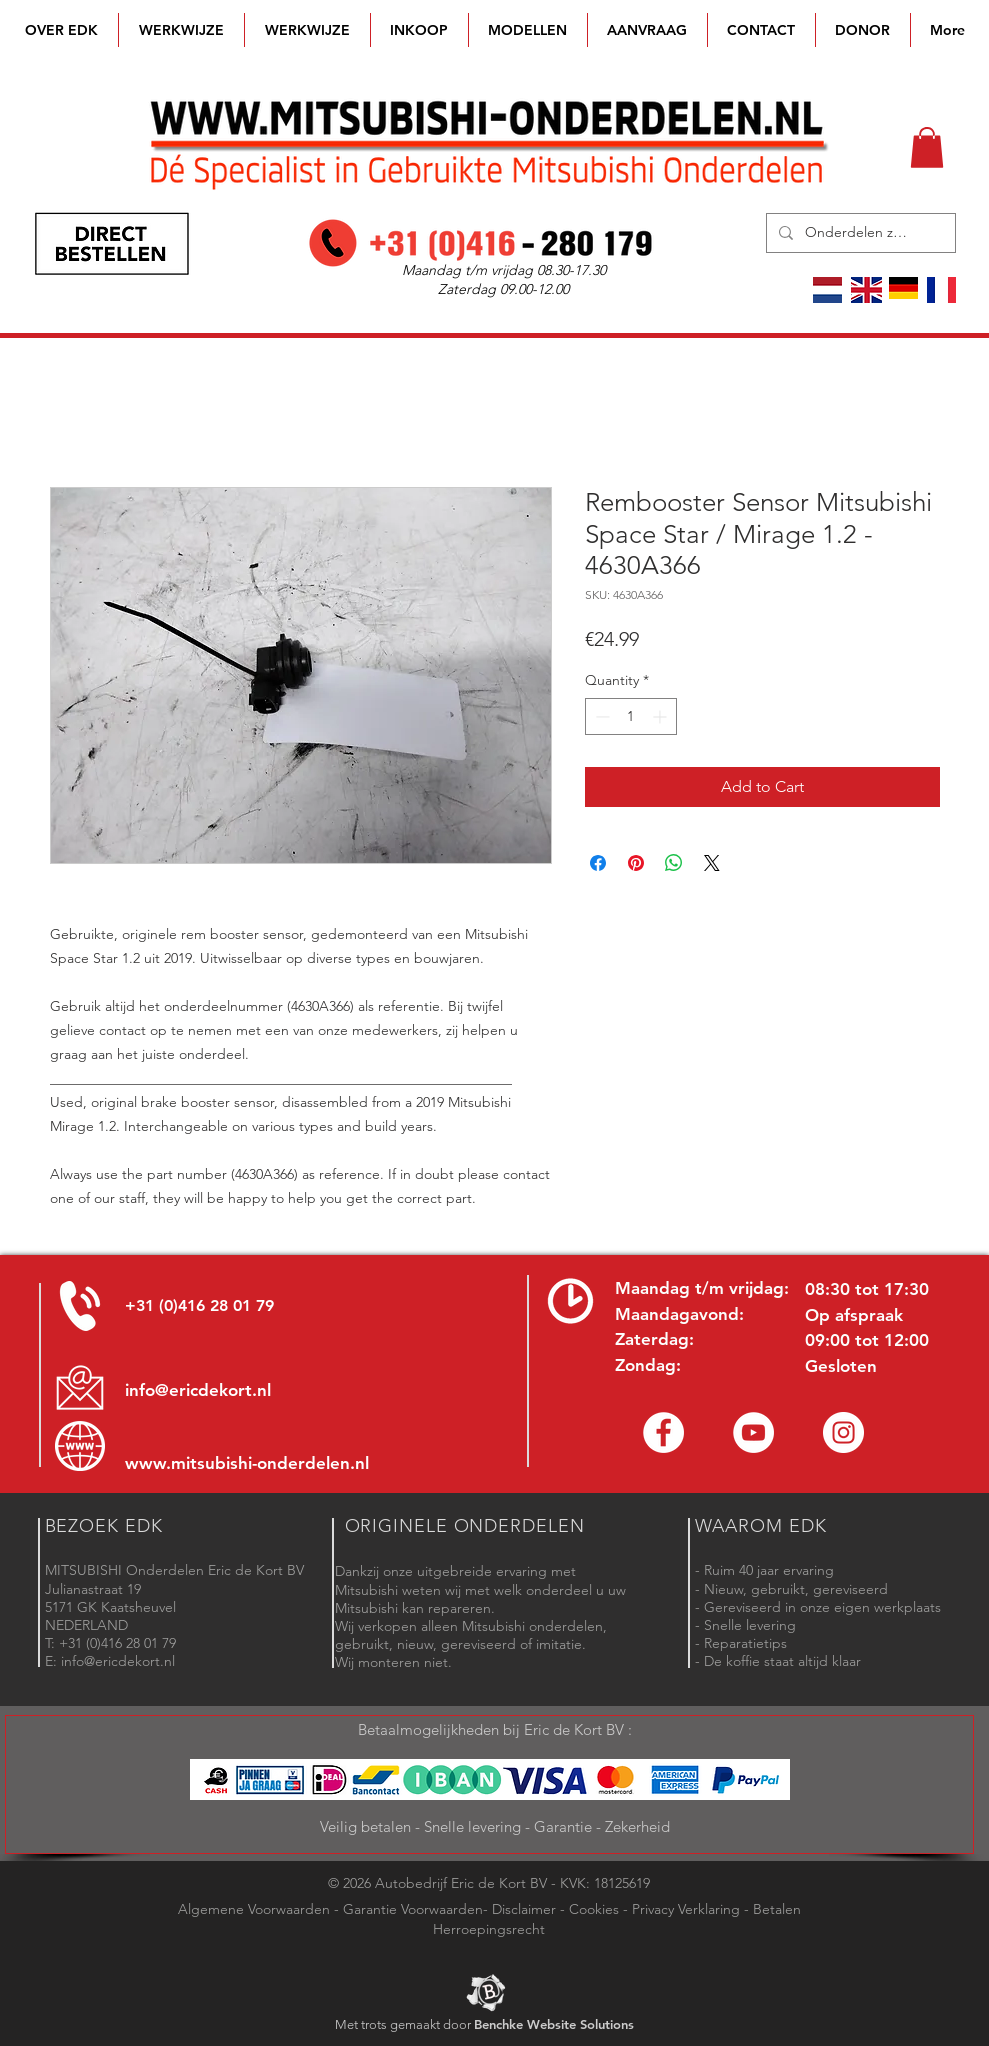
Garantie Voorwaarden (413, 1909)
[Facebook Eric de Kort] (663, 1432)
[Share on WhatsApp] (674, 863)
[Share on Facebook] (598, 863)
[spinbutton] (631, 716)
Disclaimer (524, 1909)
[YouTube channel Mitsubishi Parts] (753, 1432)
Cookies (594, 1909)
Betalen (777, 1909)
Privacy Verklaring (686, 1909)
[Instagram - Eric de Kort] (843, 1432)
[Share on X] (712, 863)
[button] (528, 30)
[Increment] (661, 716)
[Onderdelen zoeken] (859, 233)
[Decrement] (600, 716)
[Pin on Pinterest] (636, 863)
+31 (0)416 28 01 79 (199, 1305)
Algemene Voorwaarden (254, 1909)
